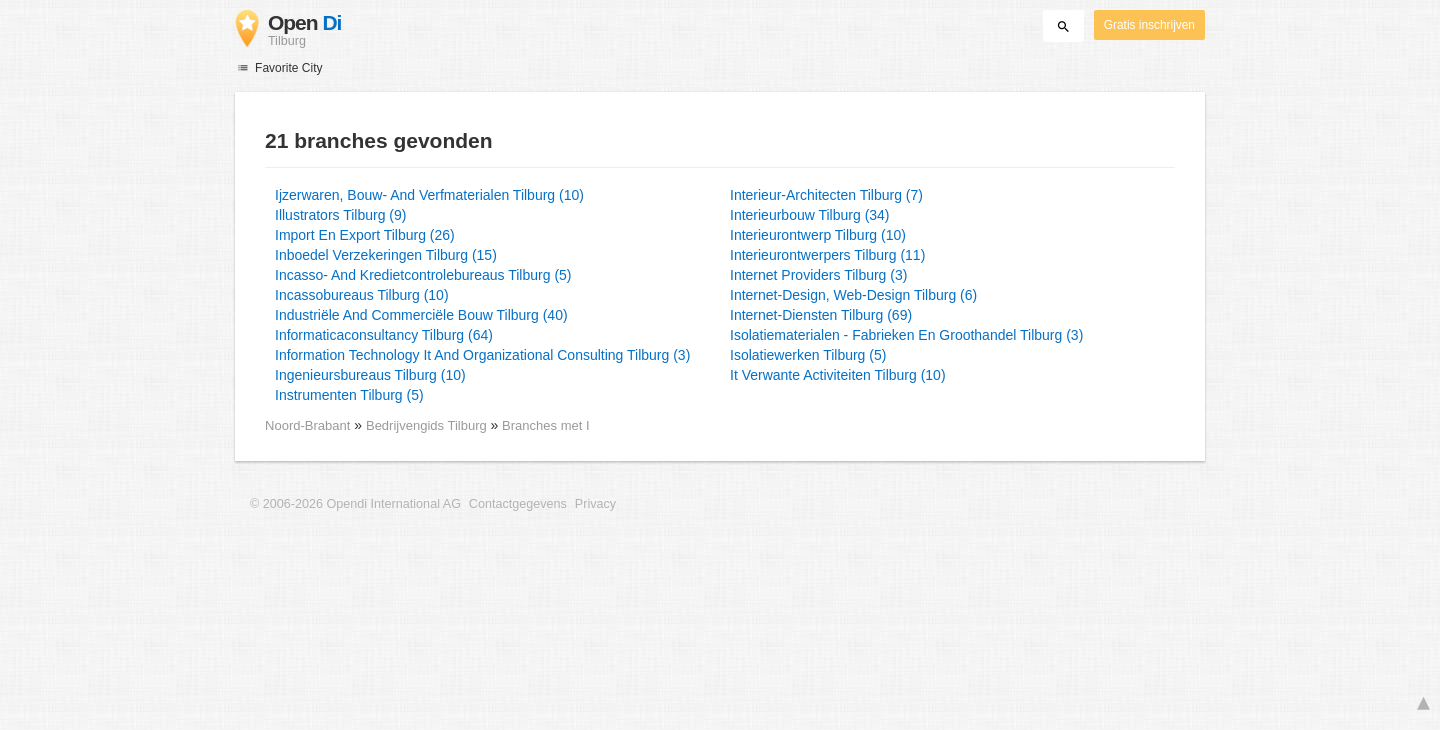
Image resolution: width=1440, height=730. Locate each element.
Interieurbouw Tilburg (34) (810, 215)
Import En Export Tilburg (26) (365, 235)
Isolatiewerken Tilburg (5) (808, 355)
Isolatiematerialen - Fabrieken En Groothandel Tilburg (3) (906, 335)
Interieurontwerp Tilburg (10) (818, 235)
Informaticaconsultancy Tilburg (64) (384, 335)
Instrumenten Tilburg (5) (349, 395)
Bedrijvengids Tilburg (428, 425)
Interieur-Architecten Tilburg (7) (826, 195)
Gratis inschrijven (1149, 25)
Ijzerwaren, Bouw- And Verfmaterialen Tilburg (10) (429, 195)
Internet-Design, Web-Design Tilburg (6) (853, 295)
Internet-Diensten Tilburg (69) (821, 315)
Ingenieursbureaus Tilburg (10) (370, 375)
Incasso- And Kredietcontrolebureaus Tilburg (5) (423, 275)
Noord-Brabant (307, 425)
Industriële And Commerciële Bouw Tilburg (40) (421, 315)
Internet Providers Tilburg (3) (818, 275)
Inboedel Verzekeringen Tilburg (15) (386, 255)
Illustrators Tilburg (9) (340, 215)
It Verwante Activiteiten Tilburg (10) (838, 375)
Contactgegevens (518, 504)
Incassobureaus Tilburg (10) (362, 295)
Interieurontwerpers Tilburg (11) (827, 255)
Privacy (595, 504)
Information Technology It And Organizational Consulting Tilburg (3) (482, 355)
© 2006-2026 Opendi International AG (355, 504)
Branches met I (546, 425)
